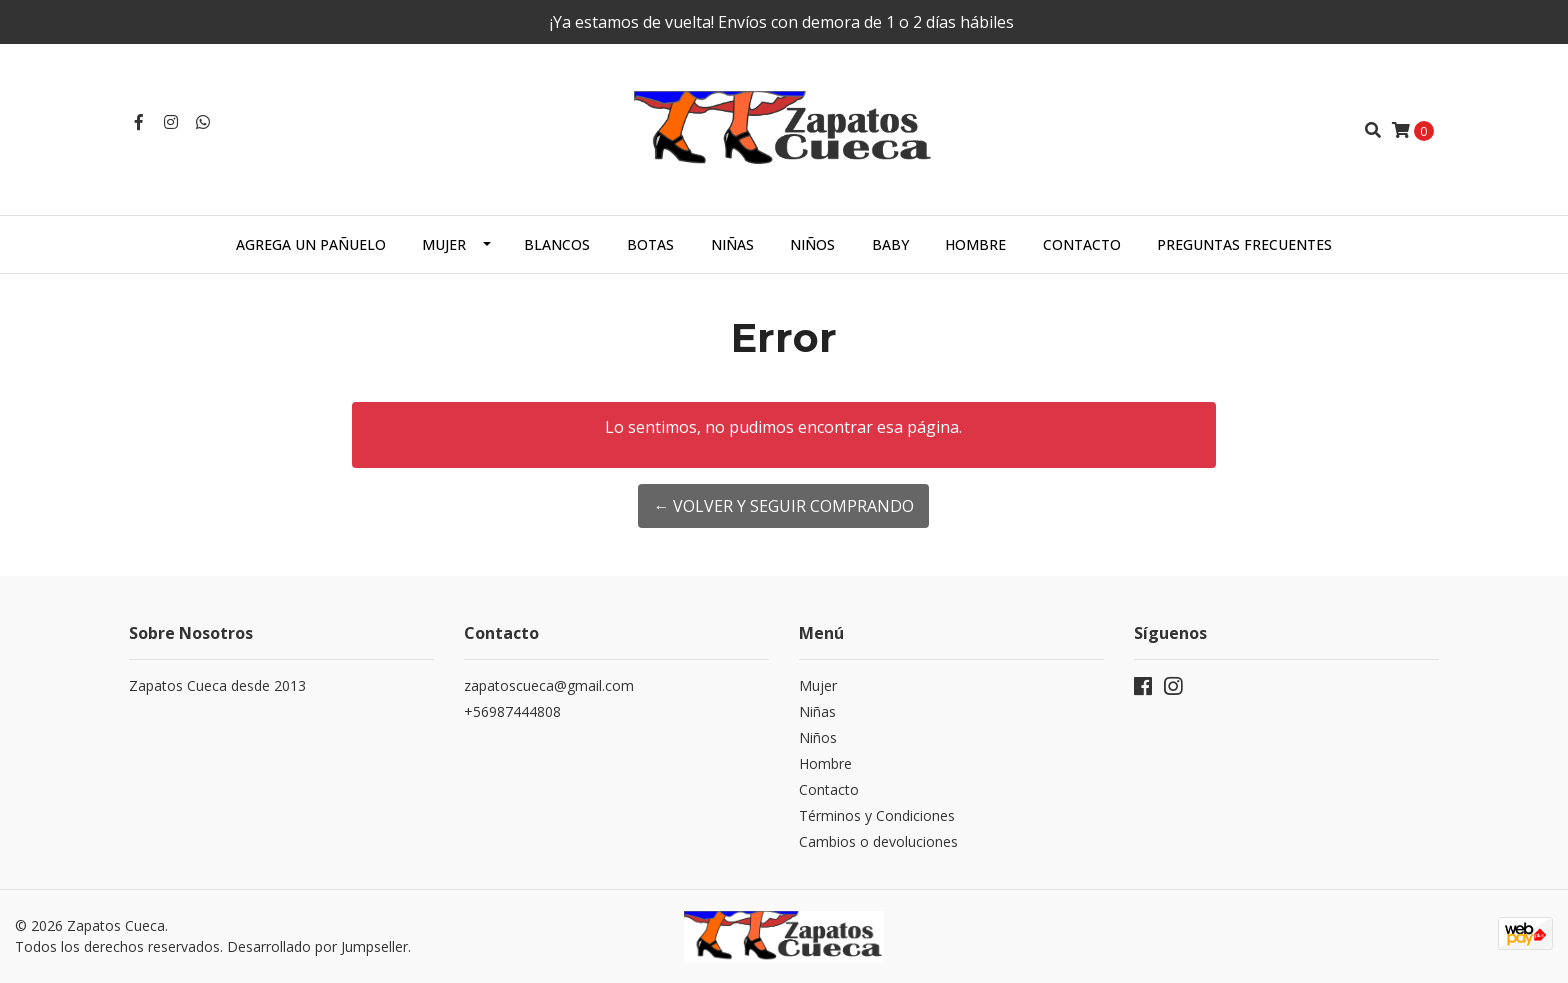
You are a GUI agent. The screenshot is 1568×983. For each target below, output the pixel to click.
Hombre (975, 244)
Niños (812, 244)
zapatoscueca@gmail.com (549, 685)
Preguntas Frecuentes (1244, 244)
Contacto (1082, 244)
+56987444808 (512, 711)
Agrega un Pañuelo (311, 244)
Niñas (732, 244)
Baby (890, 244)
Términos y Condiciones (877, 815)
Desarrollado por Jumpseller (317, 946)
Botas (650, 244)
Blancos (557, 244)
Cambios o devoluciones (878, 841)
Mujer (444, 244)
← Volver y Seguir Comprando (783, 506)
